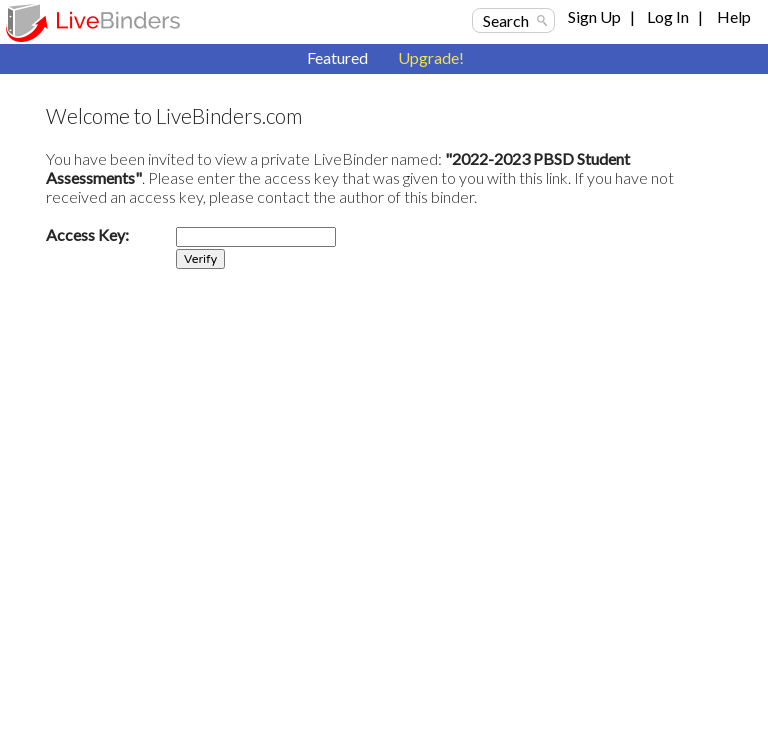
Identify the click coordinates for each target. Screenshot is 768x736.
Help (734, 16)
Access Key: (87, 234)
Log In (668, 16)
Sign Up (594, 16)
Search (506, 20)
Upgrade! (431, 57)
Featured (337, 57)
